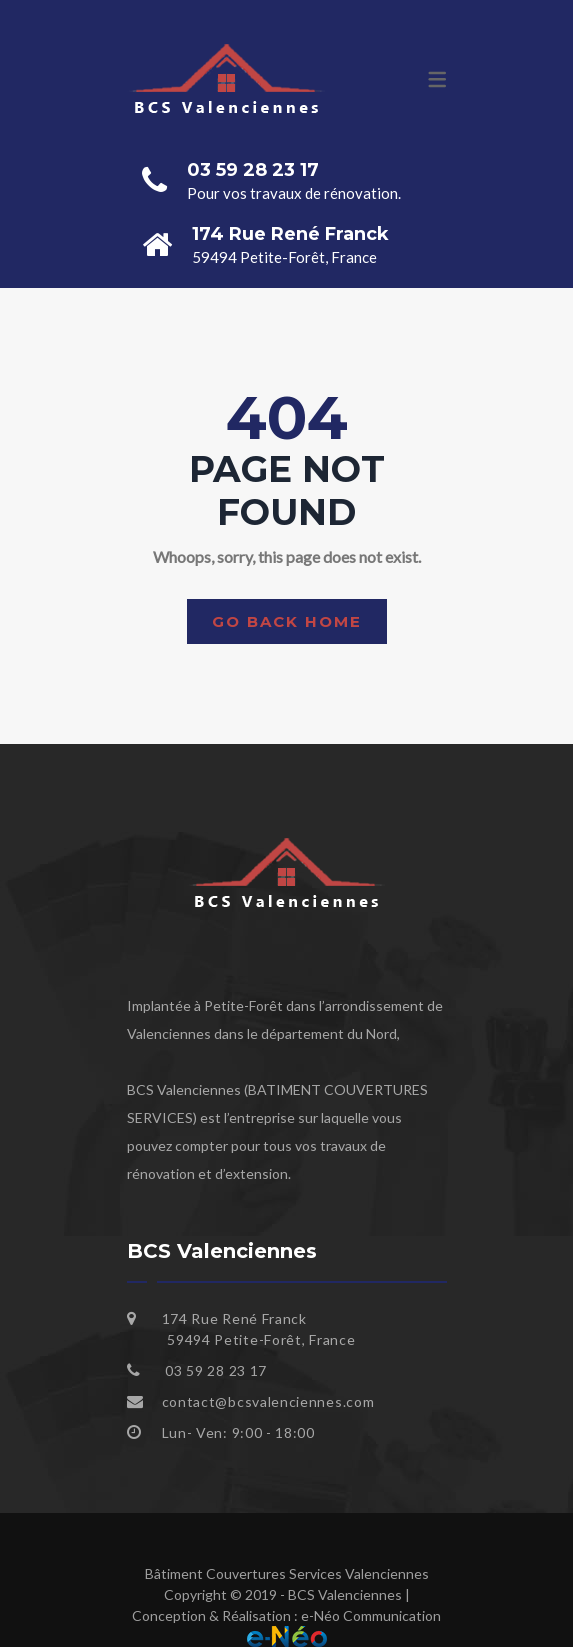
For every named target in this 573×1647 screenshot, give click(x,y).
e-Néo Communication (371, 1615)
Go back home (287, 621)
